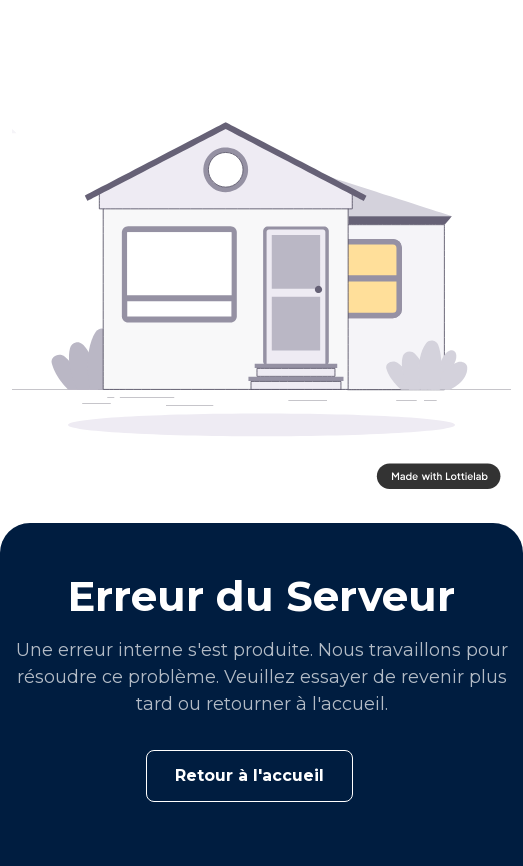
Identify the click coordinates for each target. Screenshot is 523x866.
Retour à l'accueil (249, 775)
